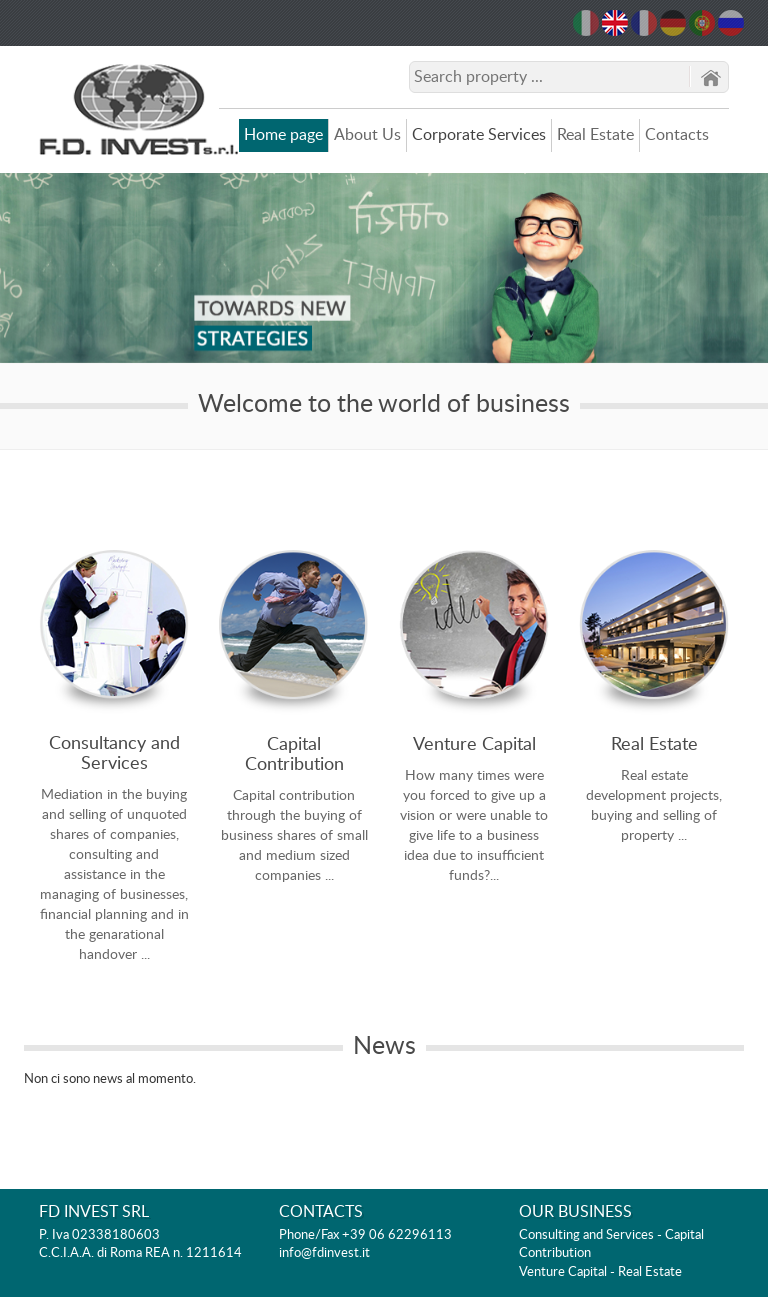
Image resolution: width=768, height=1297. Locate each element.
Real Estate (595, 135)
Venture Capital (474, 745)
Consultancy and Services (114, 754)
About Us (367, 135)
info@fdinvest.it (324, 1253)
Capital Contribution (294, 755)
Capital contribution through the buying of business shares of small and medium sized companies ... (294, 836)
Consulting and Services (586, 1235)
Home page (283, 135)
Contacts (677, 135)
